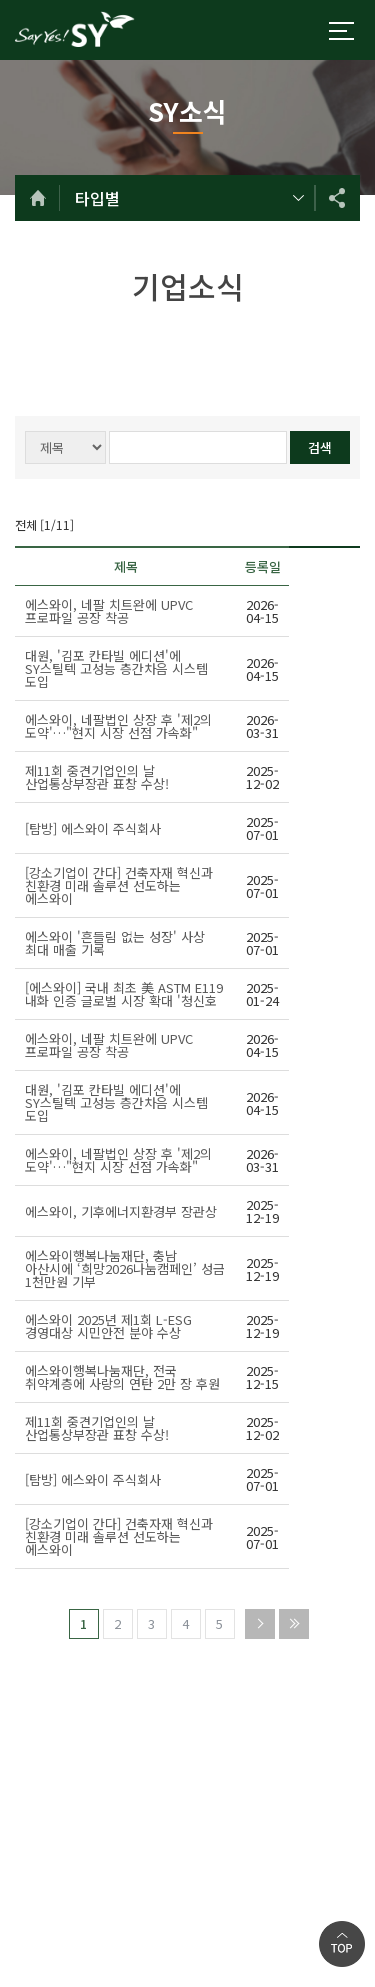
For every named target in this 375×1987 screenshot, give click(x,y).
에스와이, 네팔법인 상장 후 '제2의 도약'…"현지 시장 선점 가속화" (118, 726)
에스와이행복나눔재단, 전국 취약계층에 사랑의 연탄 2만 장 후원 (122, 1377)
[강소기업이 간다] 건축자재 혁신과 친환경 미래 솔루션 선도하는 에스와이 (119, 885)
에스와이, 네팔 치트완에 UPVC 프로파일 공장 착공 (109, 611)
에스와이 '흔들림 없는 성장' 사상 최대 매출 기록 (115, 943)
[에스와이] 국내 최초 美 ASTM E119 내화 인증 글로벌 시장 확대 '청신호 (124, 994)
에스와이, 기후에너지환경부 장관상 (121, 1211)
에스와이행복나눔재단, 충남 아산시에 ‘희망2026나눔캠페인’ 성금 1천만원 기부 (125, 1268)
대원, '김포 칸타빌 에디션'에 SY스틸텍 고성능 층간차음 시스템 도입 (116, 668)
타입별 (97, 198)
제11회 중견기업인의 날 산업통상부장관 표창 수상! (97, 777)
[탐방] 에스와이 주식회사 (93, 828)
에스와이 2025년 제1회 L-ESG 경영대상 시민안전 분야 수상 (108, 1326)
